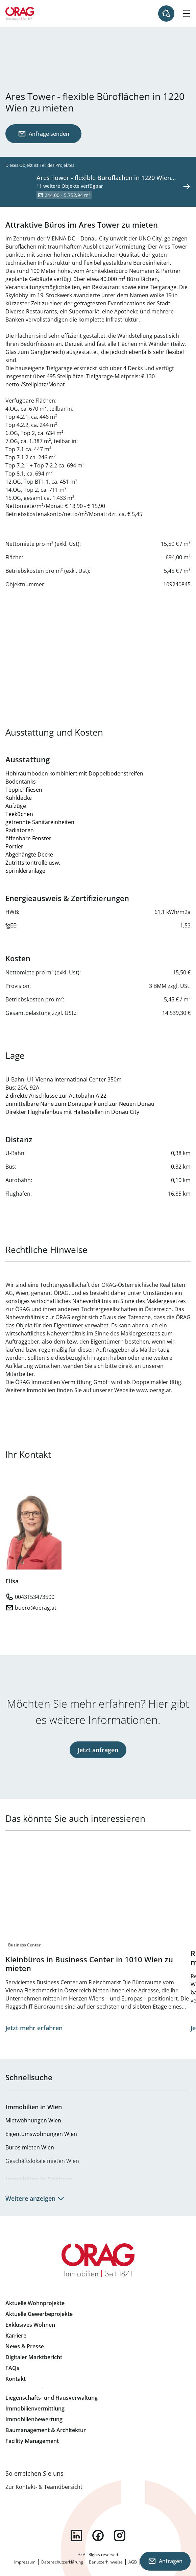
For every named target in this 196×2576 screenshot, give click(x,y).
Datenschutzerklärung (62, 2562)
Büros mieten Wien (29, 2147)
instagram (119, 2535)
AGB (132, 2562)
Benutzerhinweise (106, 2562)
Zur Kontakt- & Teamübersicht (43, 2487)
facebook (98, 2535)
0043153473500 (34, 1597)
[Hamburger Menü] (186, 13)
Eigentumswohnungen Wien (41, 2134)
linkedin (76, 2535)
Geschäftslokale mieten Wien (42, 2161)
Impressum (24, 2562)
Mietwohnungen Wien (33, 2120)
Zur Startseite (19, 13)
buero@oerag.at (35, 1607)
